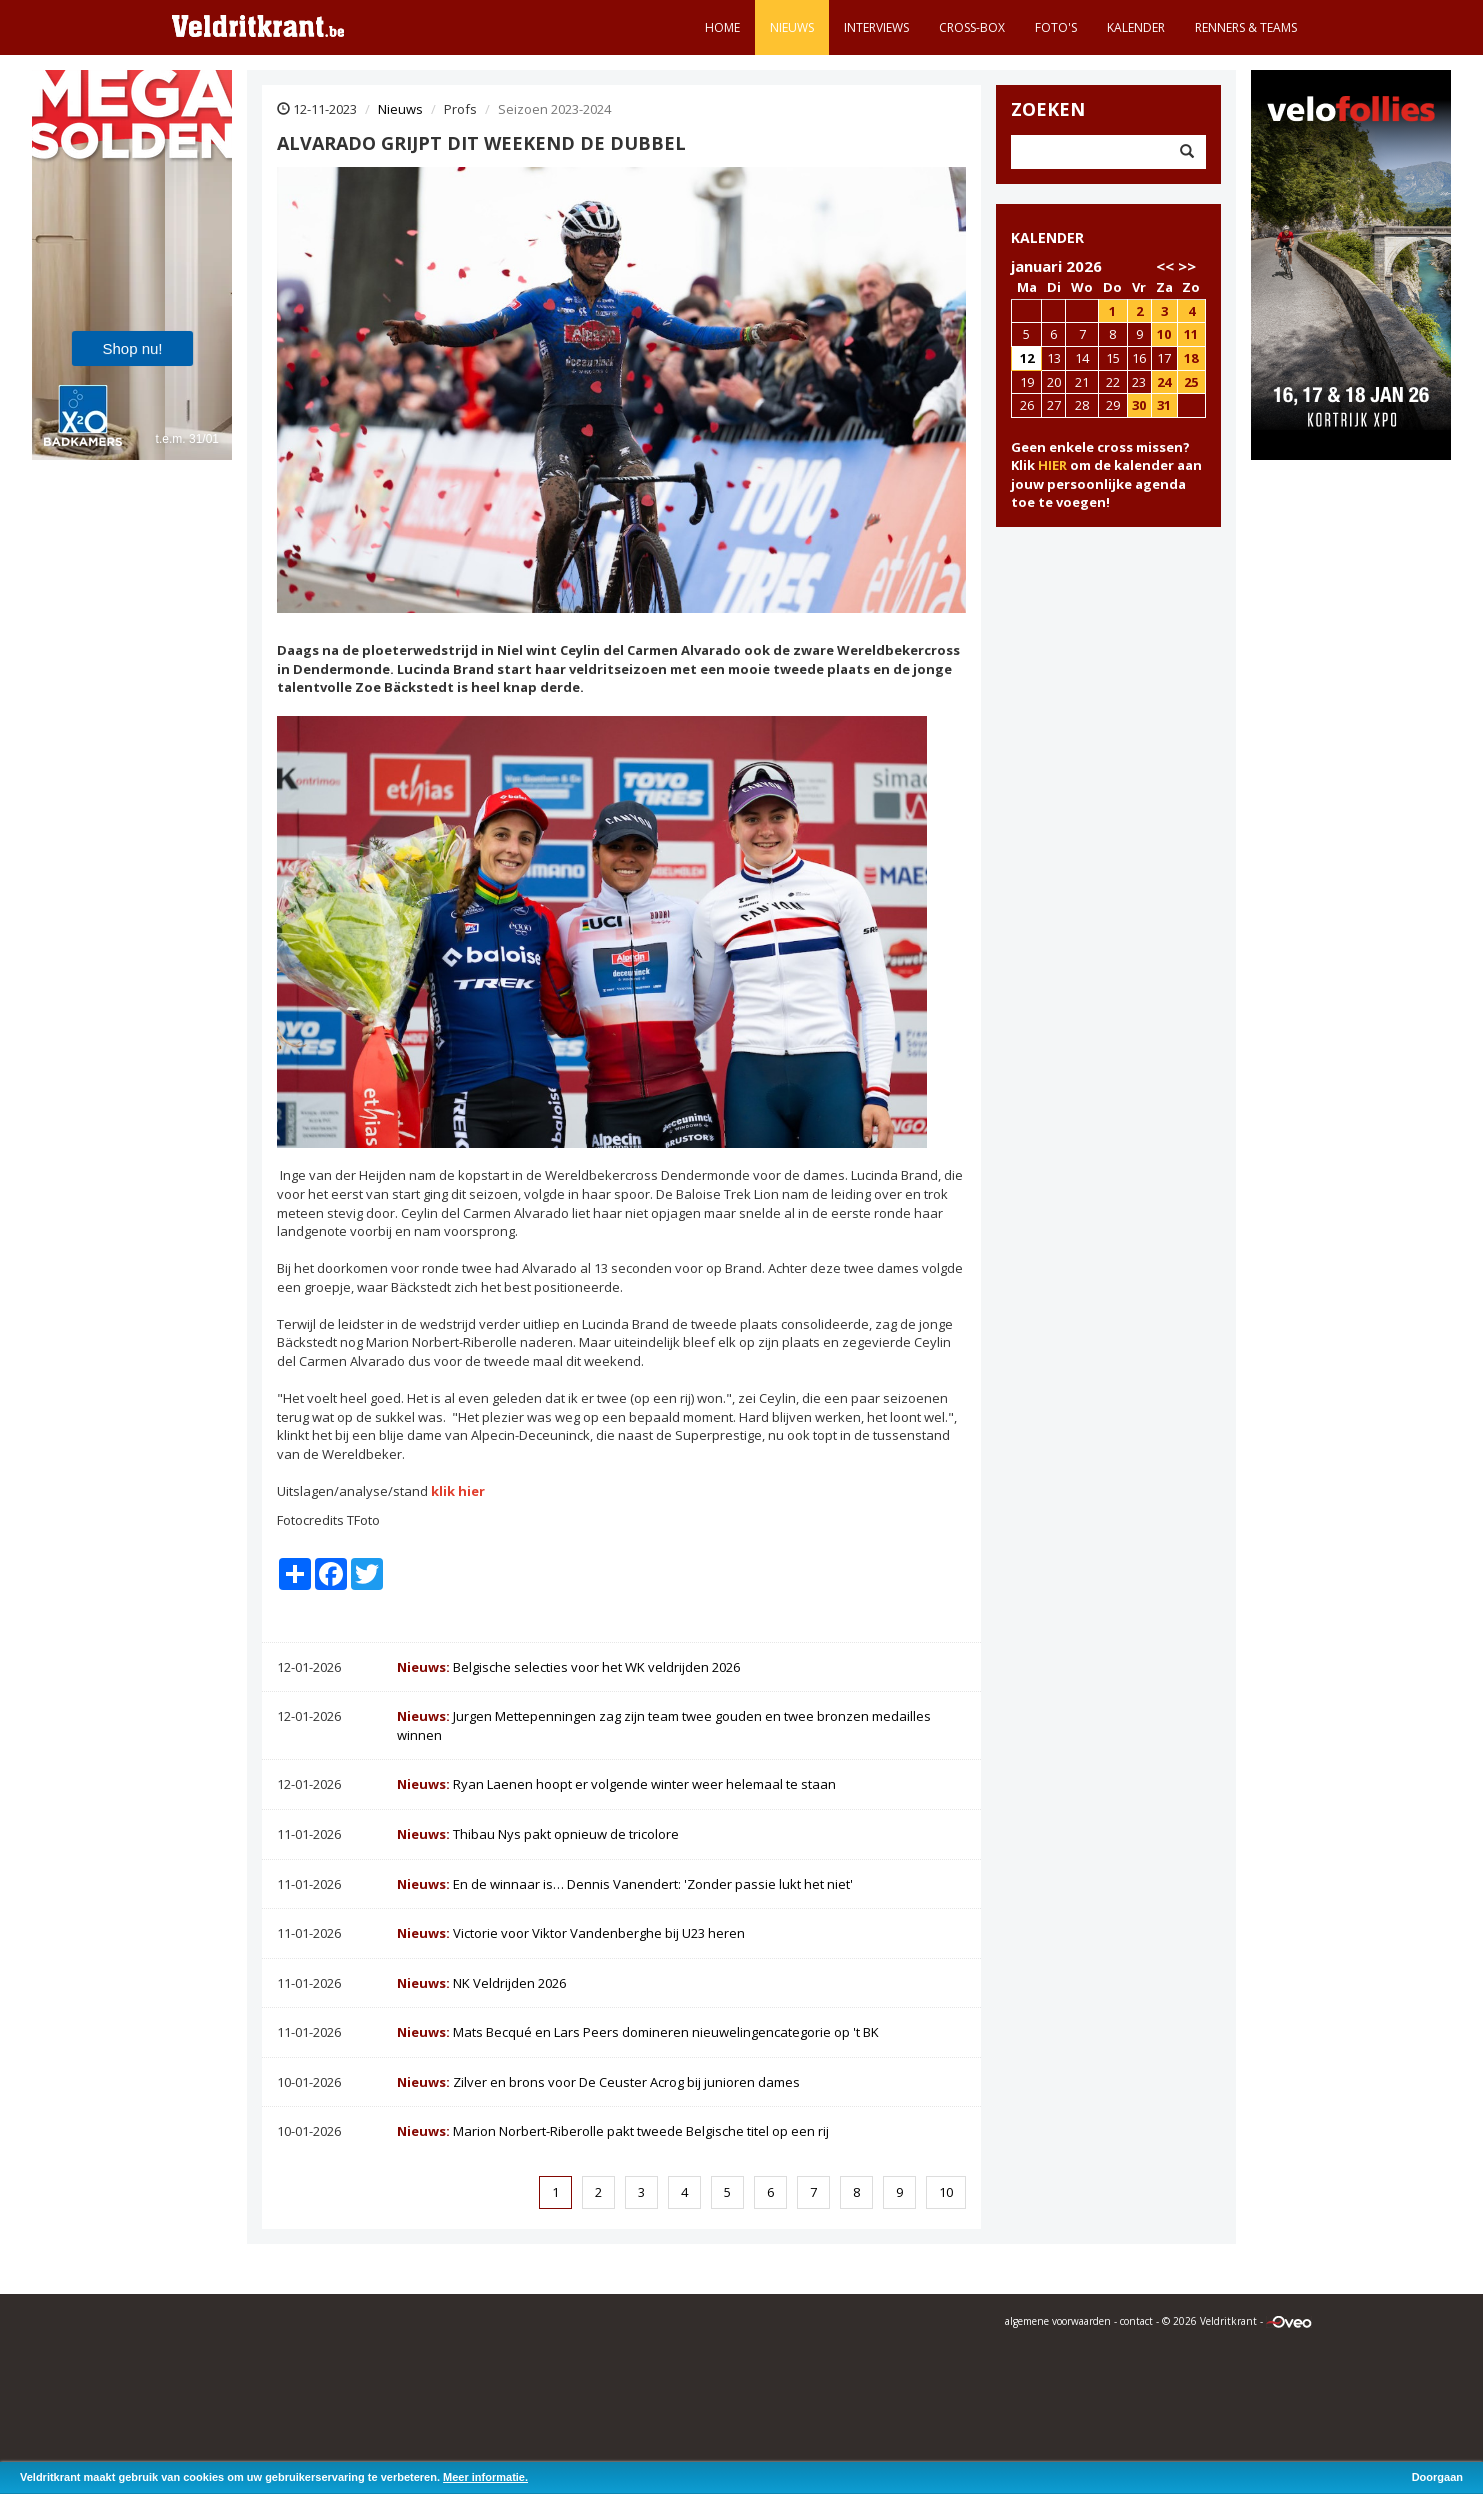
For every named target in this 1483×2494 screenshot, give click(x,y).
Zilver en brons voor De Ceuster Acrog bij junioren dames (598, 2082)
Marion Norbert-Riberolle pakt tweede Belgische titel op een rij (613, 2131)
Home (722, 27)
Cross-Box (972, 27)
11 (1191, 334)
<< (1165, 266)
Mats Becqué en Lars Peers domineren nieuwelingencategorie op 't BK (638, 2032)
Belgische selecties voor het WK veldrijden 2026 (568, 1667)
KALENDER (1047, 237)
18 (1191, 358)
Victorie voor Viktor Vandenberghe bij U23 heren (571, 1933)
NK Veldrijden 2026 (481, 1983)
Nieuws (792, 27)
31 (1164, 405)
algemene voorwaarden (1058, 2321)
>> (1187, 266)
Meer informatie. (485, 2477)
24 (1164, 382)
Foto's (1056, 27)
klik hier (458, 1491)
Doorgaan (1437, 2477)
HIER (1052, 465)
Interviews (876, 27)
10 (946, 2192)
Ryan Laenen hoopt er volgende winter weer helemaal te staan (616, 1784)
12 (1027, 358)
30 (1139, 405)
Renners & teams (1246, 27)
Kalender (1136, 27)
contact (1136, 2321)
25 (1191, 382)
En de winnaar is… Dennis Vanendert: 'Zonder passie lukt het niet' (625, 1884)
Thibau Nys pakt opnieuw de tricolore (538, 1834)
